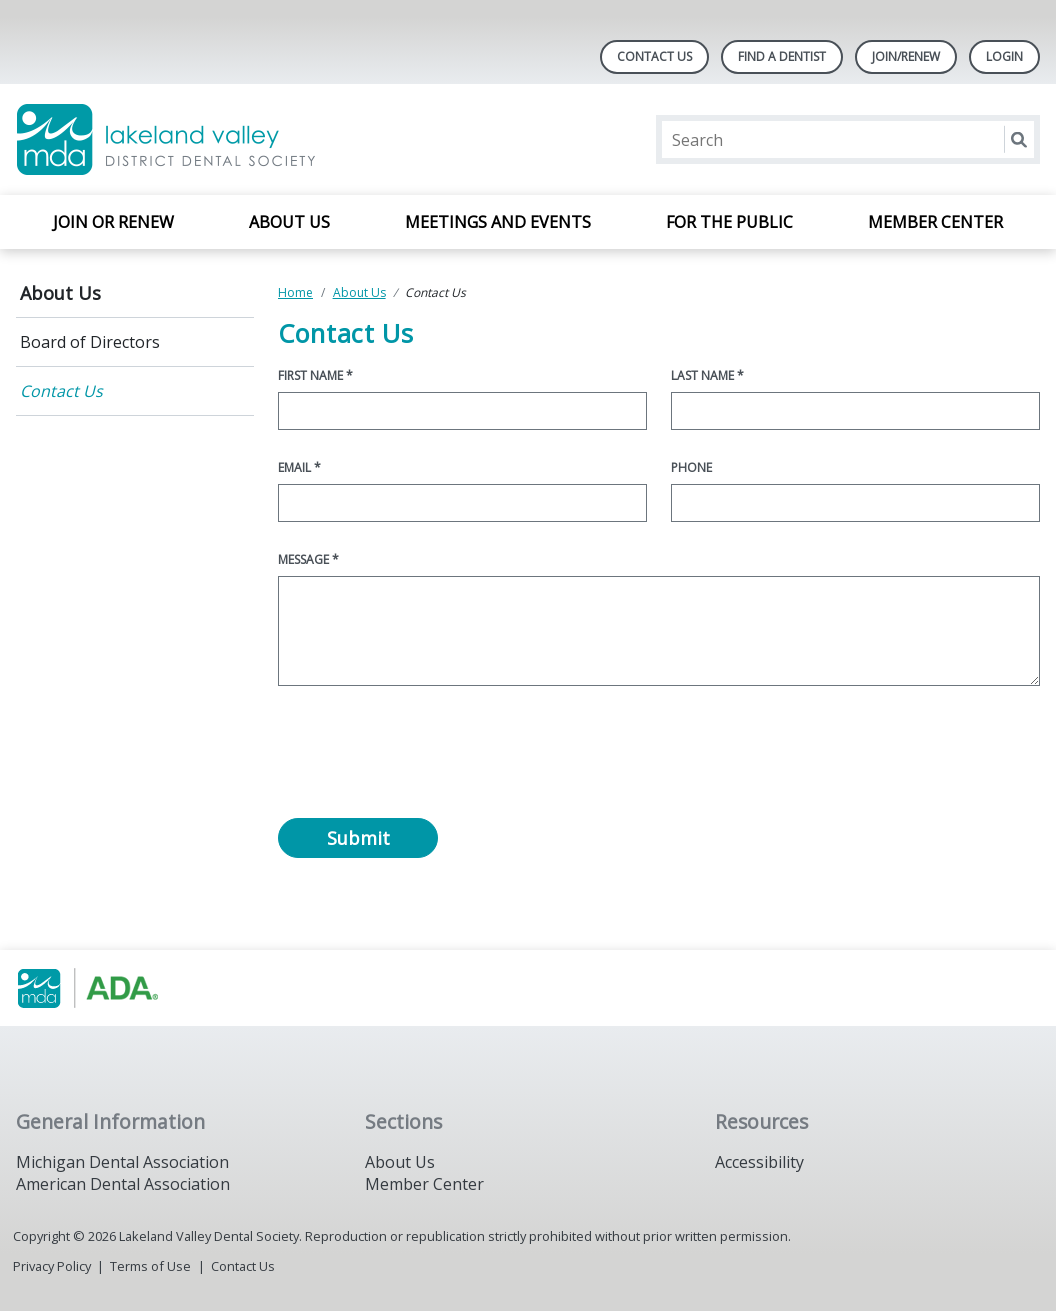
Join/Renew (906, 56)
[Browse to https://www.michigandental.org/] (117, 988)
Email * (299, 467)
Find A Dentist (782, 56)
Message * (308, 559)
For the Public (729, 222)
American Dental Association (123, 1184)
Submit (358, 838)
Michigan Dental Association (122, 1162)
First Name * (315, 375)
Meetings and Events (498, 222)
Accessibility (759, 1162)
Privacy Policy (52, 1266)
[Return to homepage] (274, 139)
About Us (289, 222)
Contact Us (654, 56)
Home (295, 292)
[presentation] (430, 757)
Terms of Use (150, 1266)
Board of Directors (90, 342)
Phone (691, 467)
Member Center (935, 222)
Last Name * (707, 375)
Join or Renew (113, 222)
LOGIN (1004, 56)
